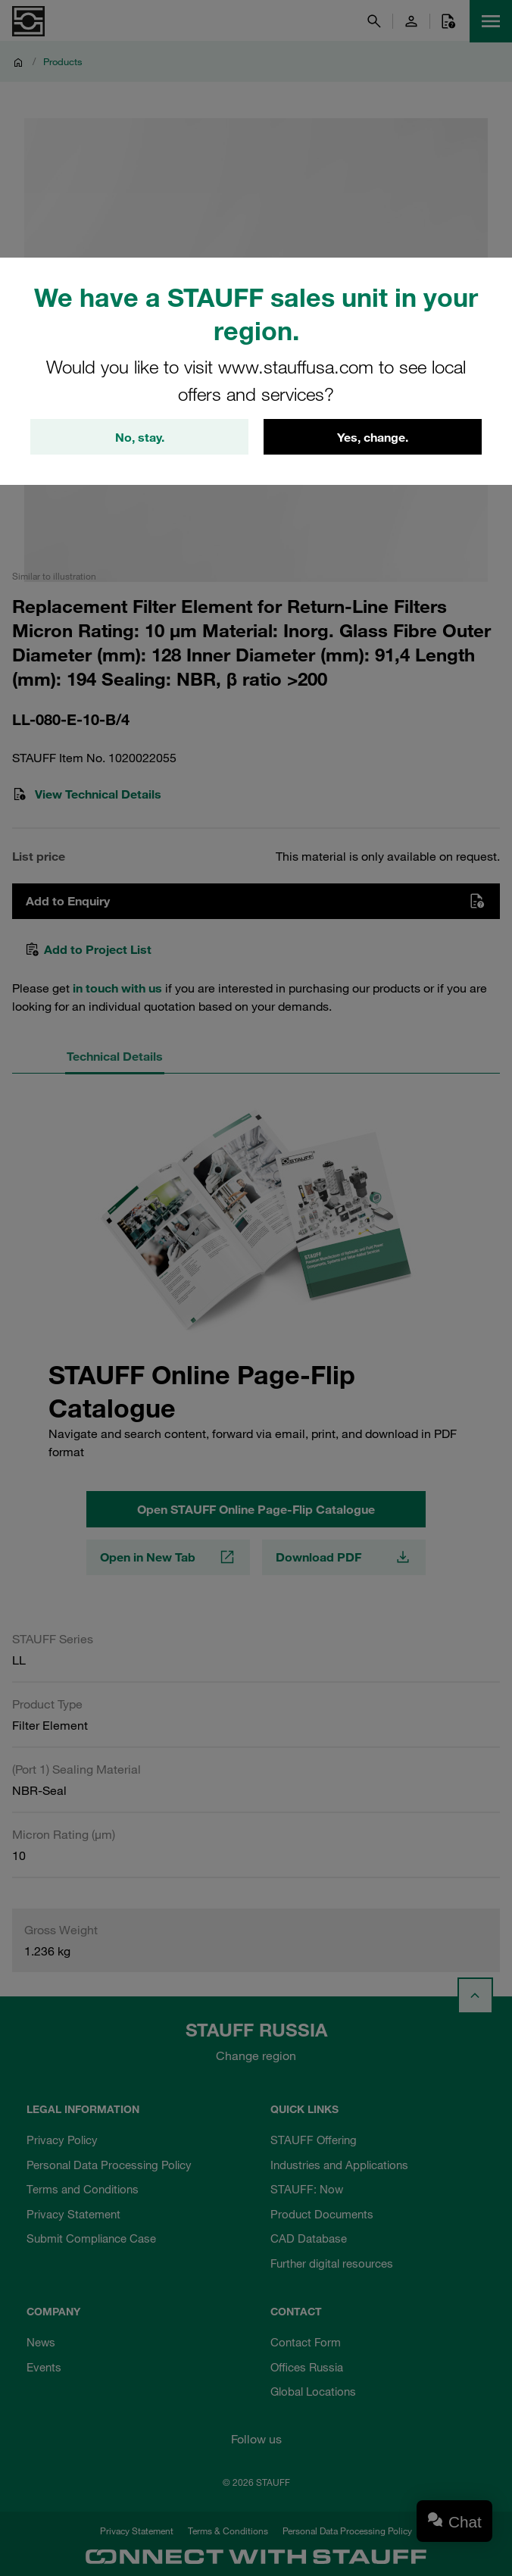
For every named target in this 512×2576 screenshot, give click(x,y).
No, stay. (139, 437)
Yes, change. (372, 437)
